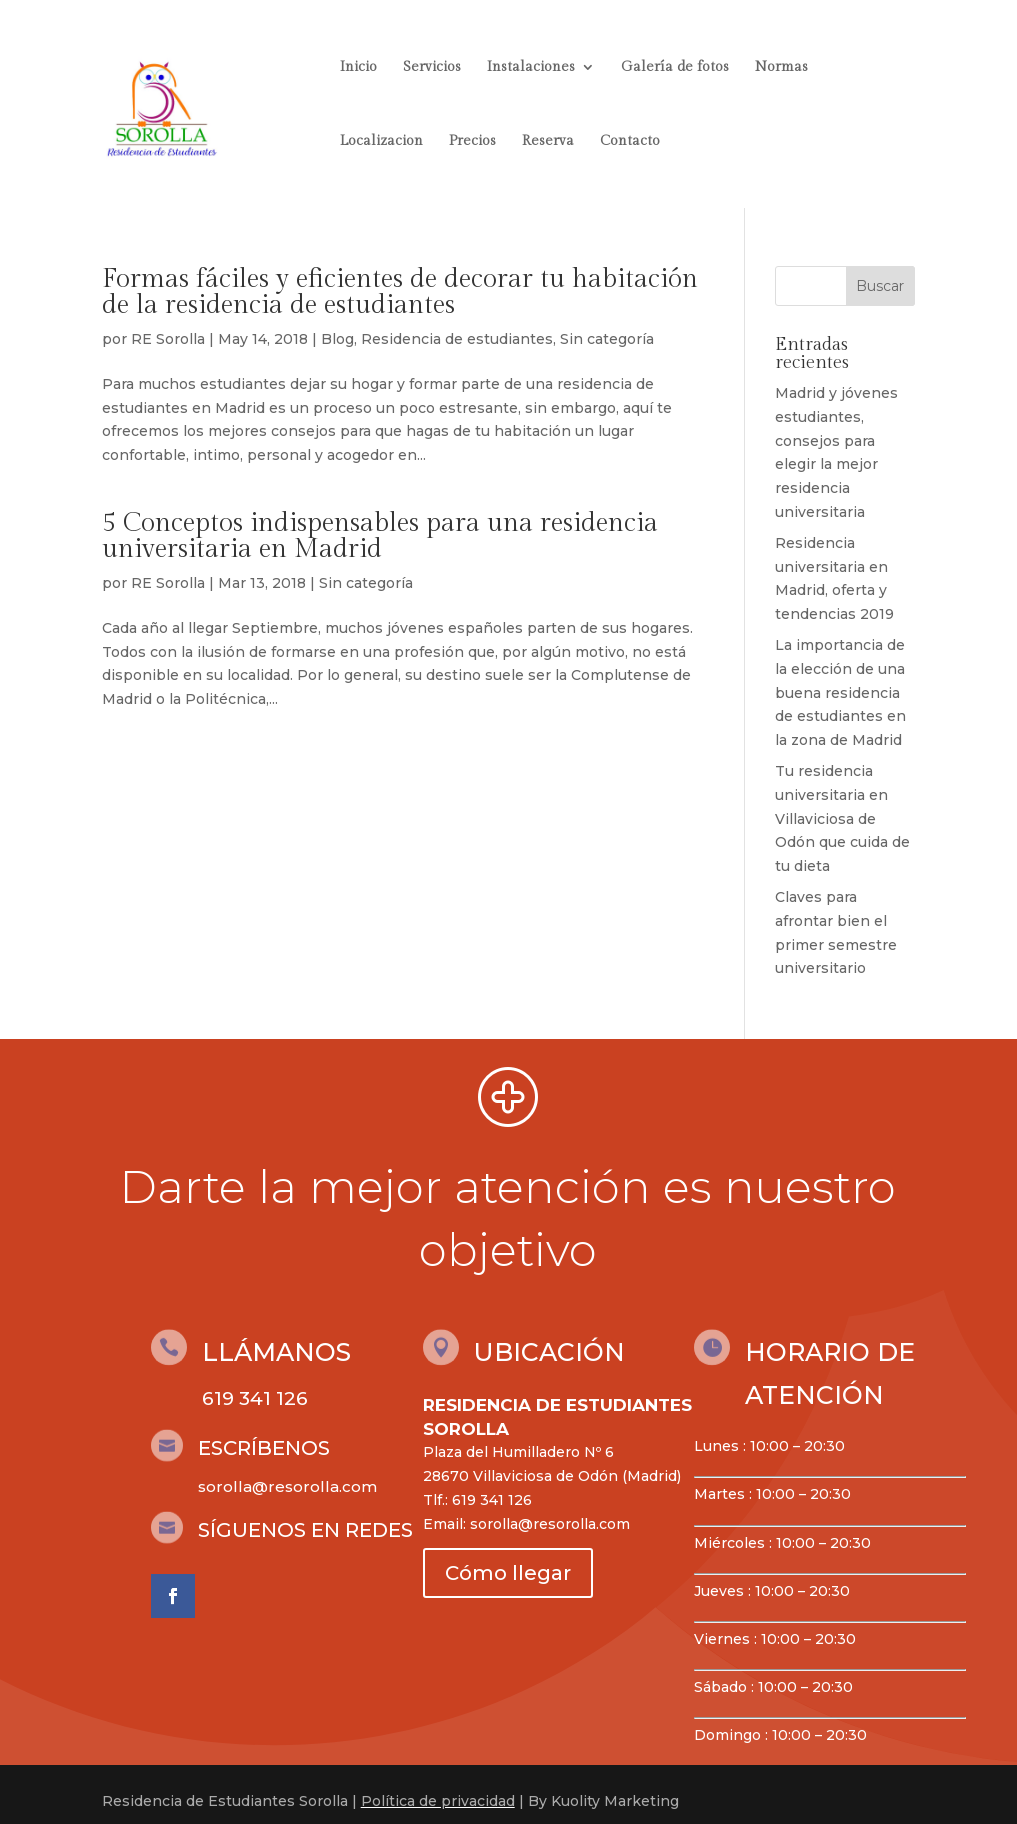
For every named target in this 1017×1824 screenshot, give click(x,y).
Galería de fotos (675, 67)
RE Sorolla (168, 339)
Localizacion (381, 141)
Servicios (432, 67)
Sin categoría (607, 339)
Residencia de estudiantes (457, 339)
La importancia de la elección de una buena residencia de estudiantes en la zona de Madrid (840, 692)
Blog (337, 339)
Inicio (358, 67)
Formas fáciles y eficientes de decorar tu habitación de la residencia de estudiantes (400, 292)
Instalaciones (531, 67)
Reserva (548, 141)
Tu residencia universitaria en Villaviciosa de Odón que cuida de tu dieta (842, 818)
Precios (472, 141)
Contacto (630, 141)
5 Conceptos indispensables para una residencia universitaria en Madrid (380, 536)
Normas (781, 67)
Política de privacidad (438, 1801)
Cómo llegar (508, 1573)
